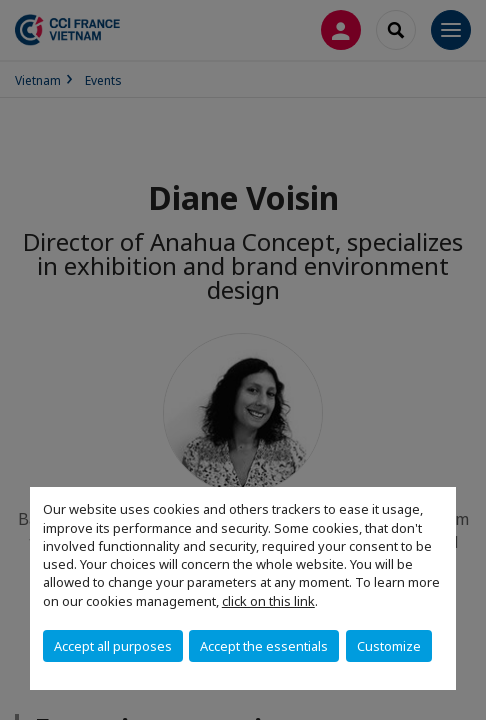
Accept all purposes (113, 646)
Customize (389, 646)
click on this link (268, 601)
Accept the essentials (264, 646)
